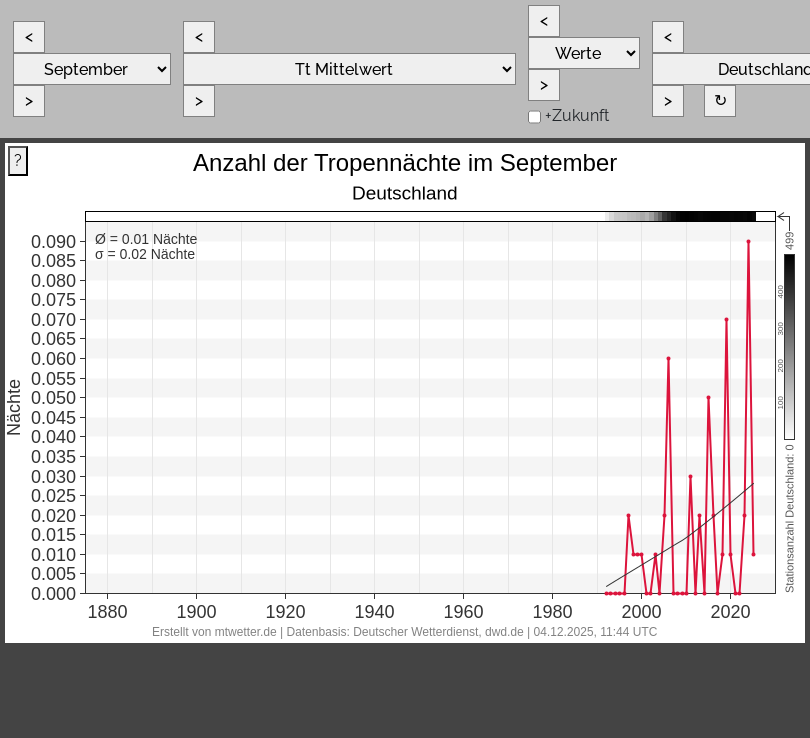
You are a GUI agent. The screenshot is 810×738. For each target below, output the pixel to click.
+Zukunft (577, 115)
